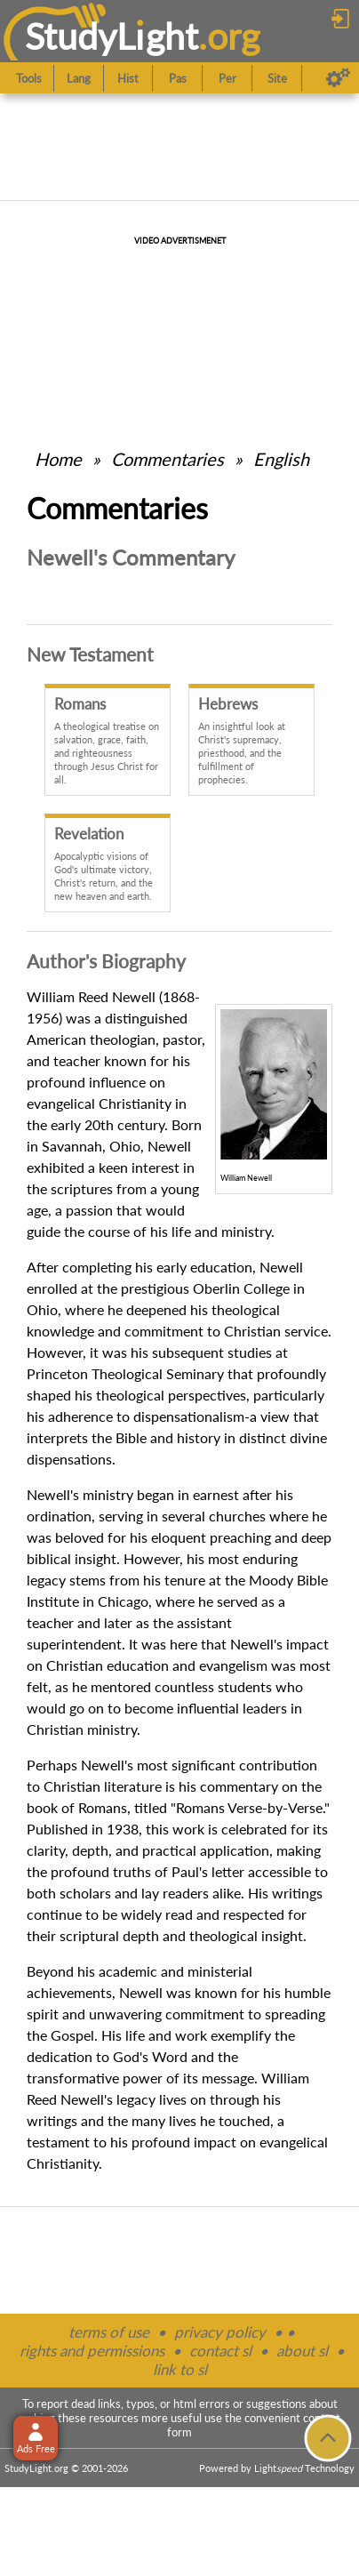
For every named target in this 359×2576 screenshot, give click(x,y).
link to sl (180, 2369)
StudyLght (111, 36)
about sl (302, 2350)
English (281, 458)
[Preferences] (338, 78)
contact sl (220, 2350)
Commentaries (167, 458)
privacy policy (220, 2332)
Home (58, 458)
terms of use (108, 2332)
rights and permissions (92, 2350)
